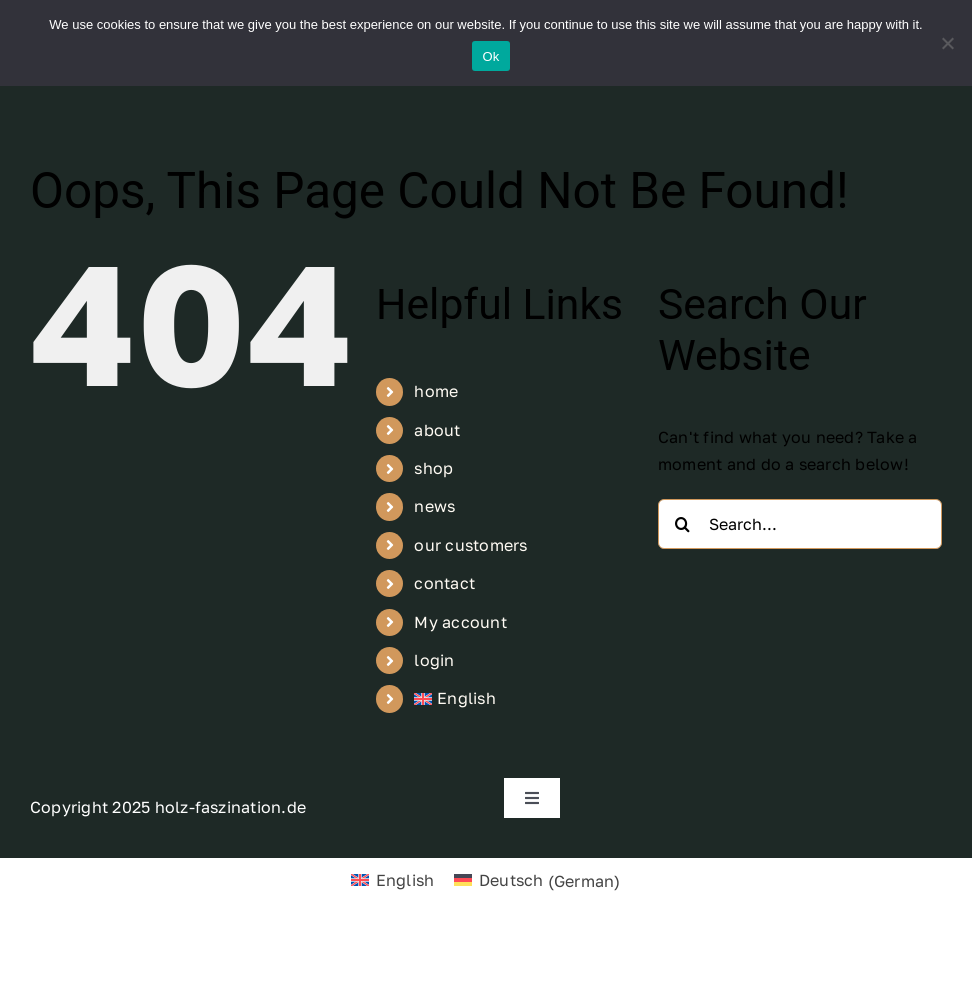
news (434, 506)
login (434, 660)
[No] (947, 43)
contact (444, 583)
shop (433, 468)
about (437, 430)
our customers (470, 545)
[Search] (683, 524)
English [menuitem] (405, 880)
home (436, 391)
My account (460, 622)
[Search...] (800, 524)
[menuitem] (520, 698)
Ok (490, 56)
